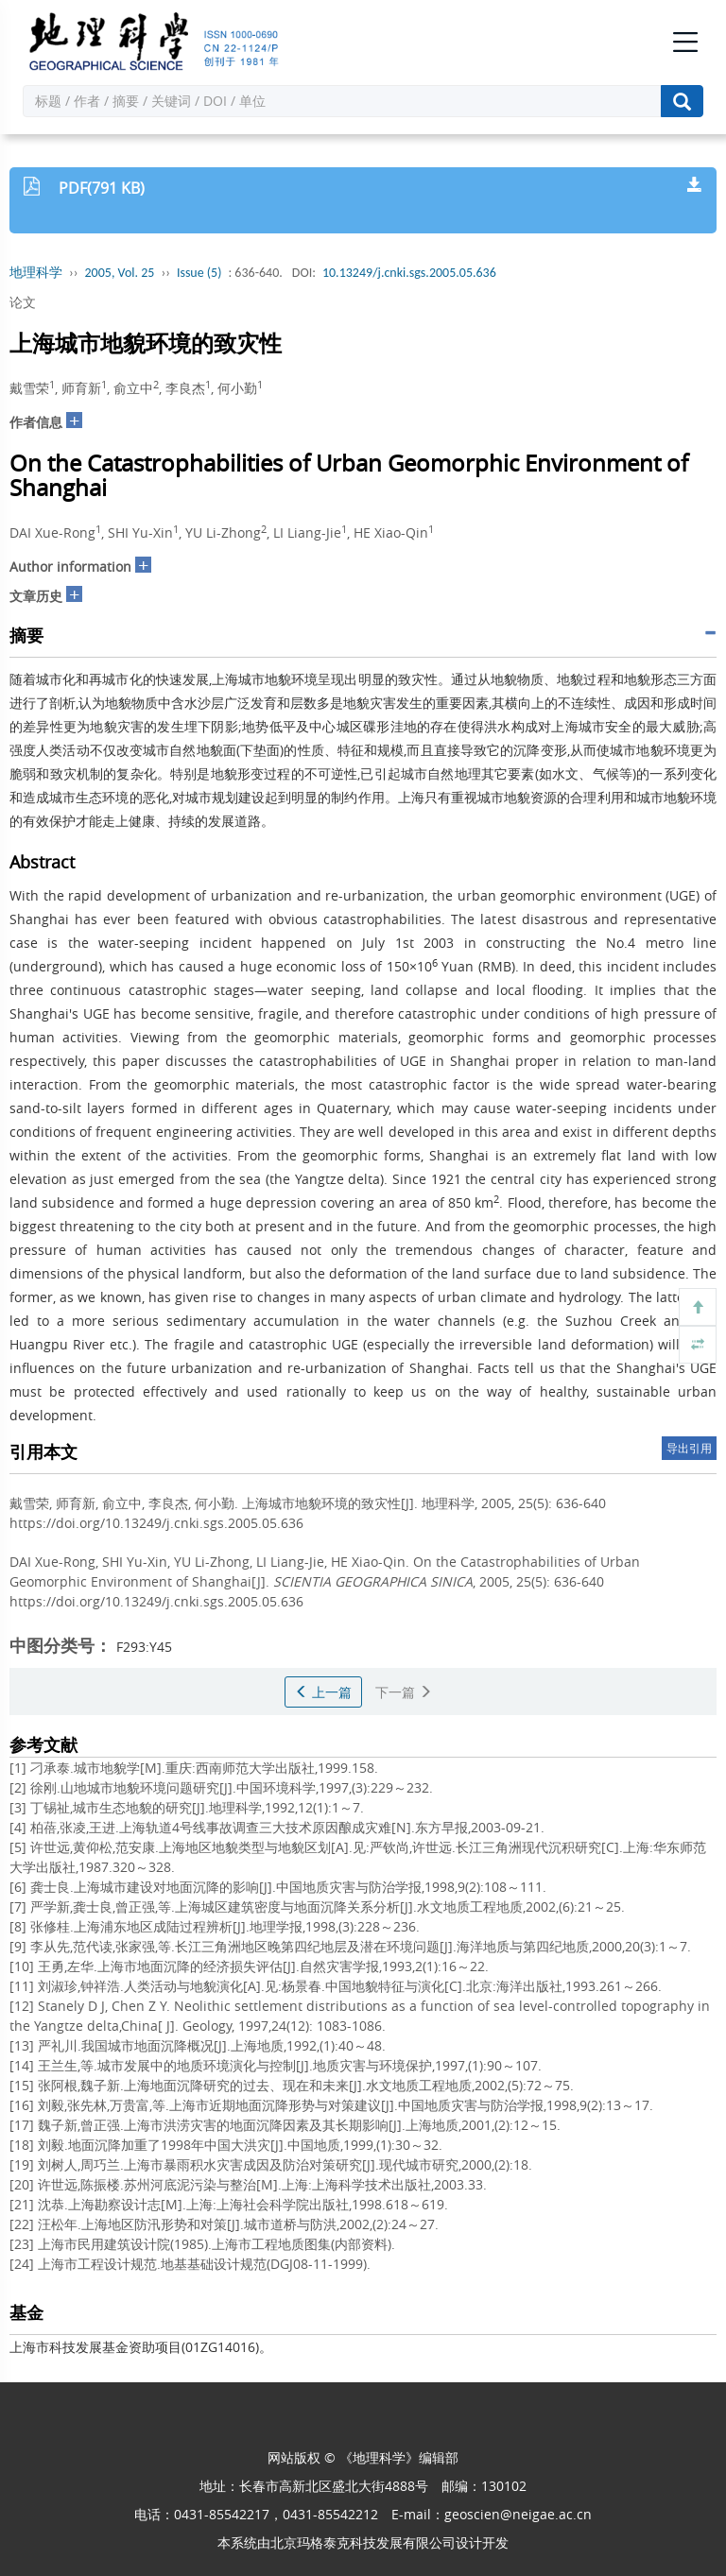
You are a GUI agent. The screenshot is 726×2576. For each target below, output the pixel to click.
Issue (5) (199, 273)
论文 (22, 302)
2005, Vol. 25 (120, 273)
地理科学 (35, 273)
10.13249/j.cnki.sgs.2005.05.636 (409, 273)
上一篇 (323, 1692)
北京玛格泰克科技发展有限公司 (363, 2542)
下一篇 (403, 1692)
